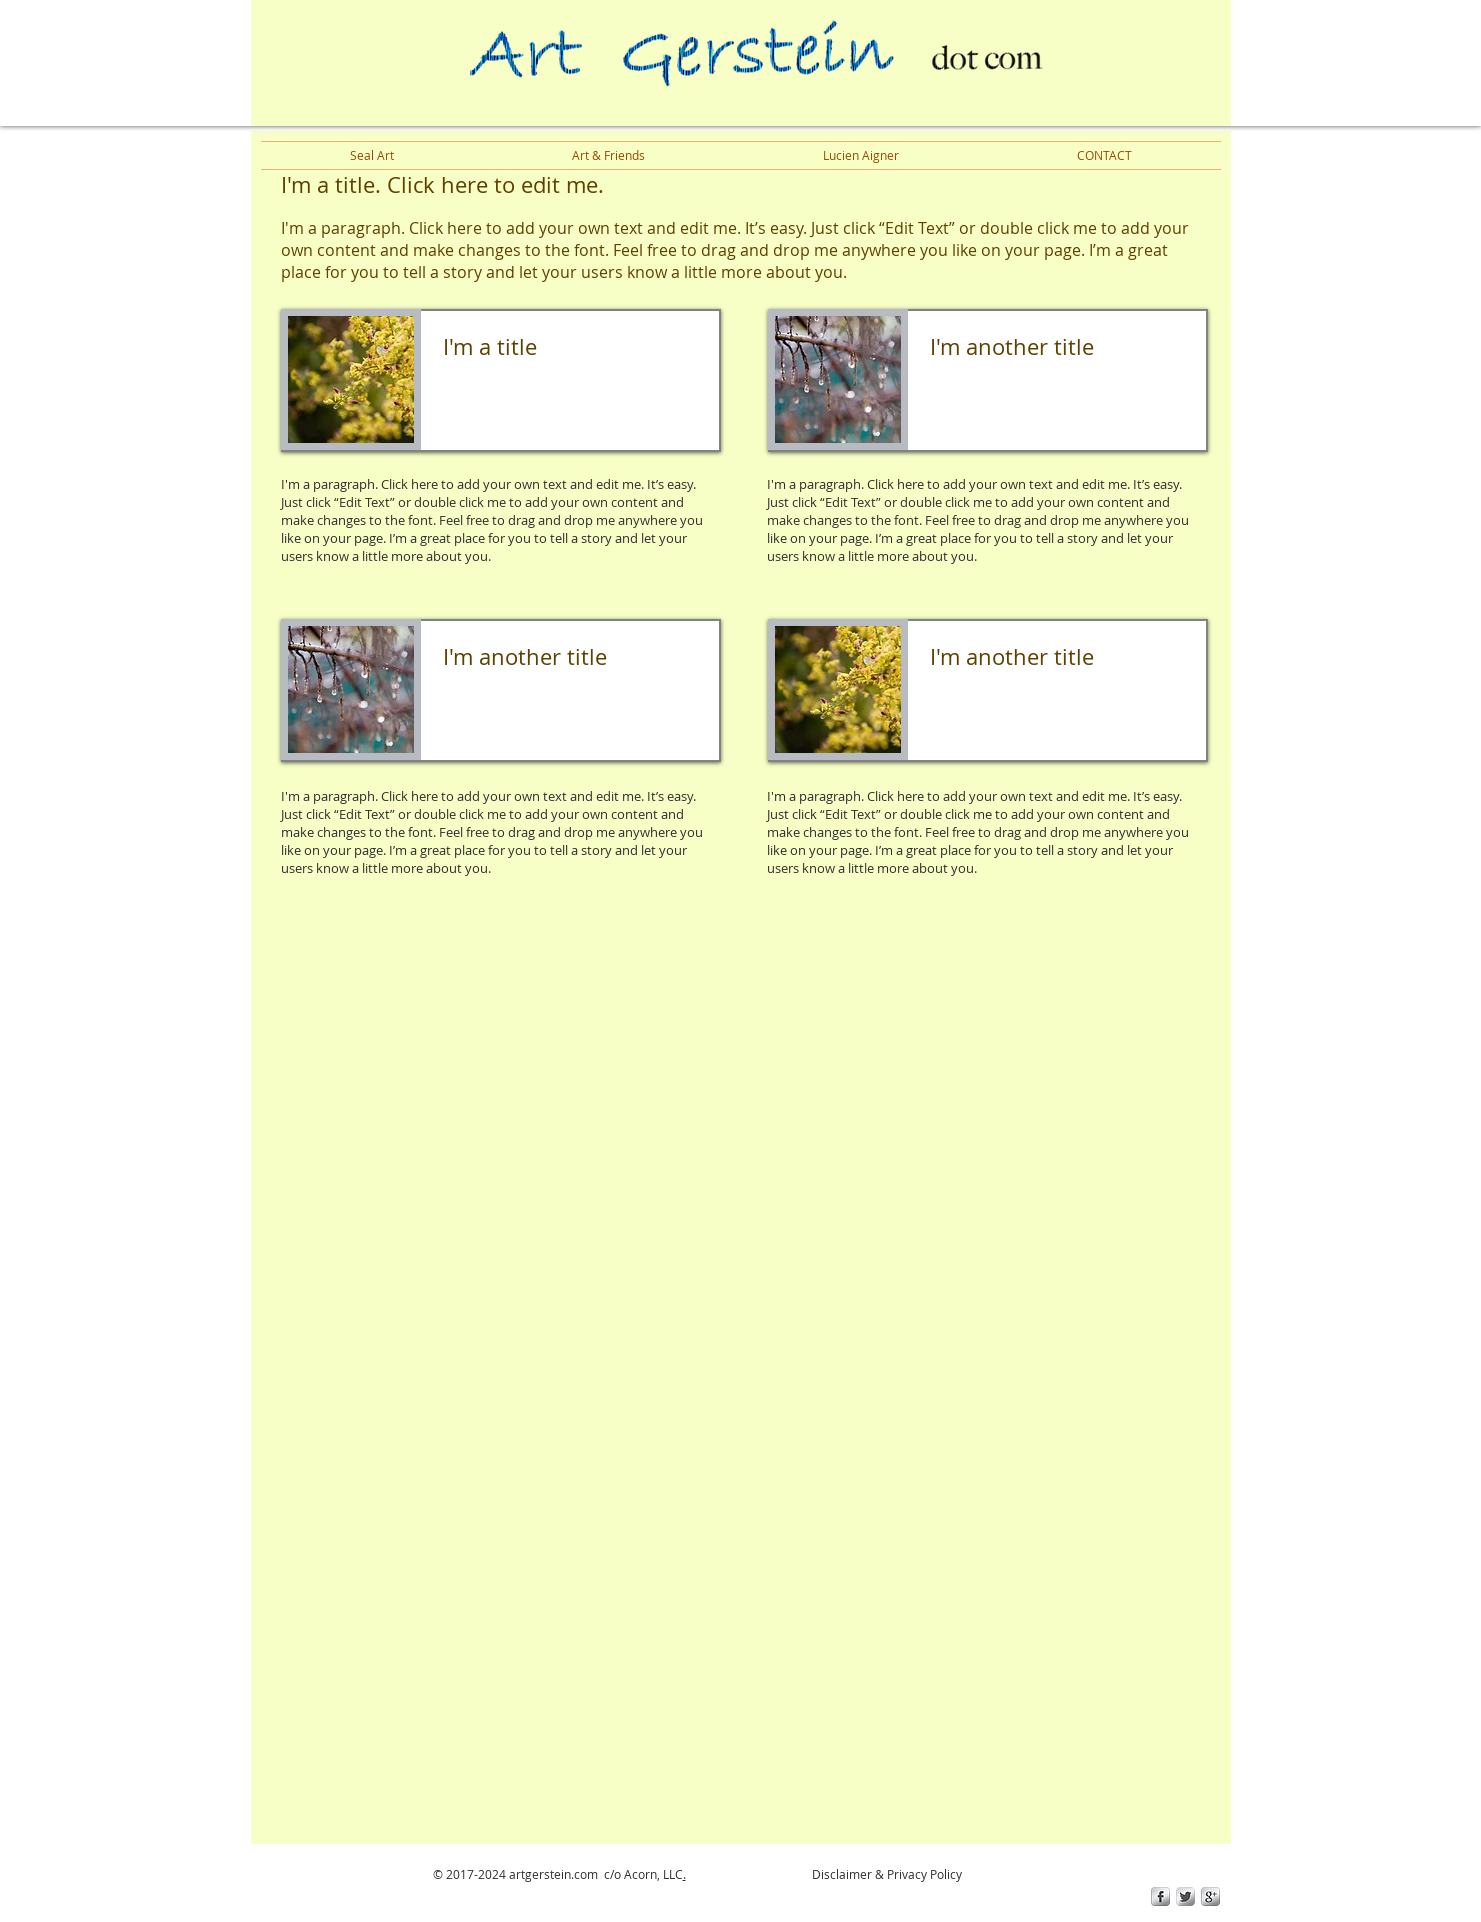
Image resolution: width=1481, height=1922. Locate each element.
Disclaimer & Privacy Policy (885, 1874)
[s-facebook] (1160, 1896)
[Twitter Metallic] (1185, 1896)
